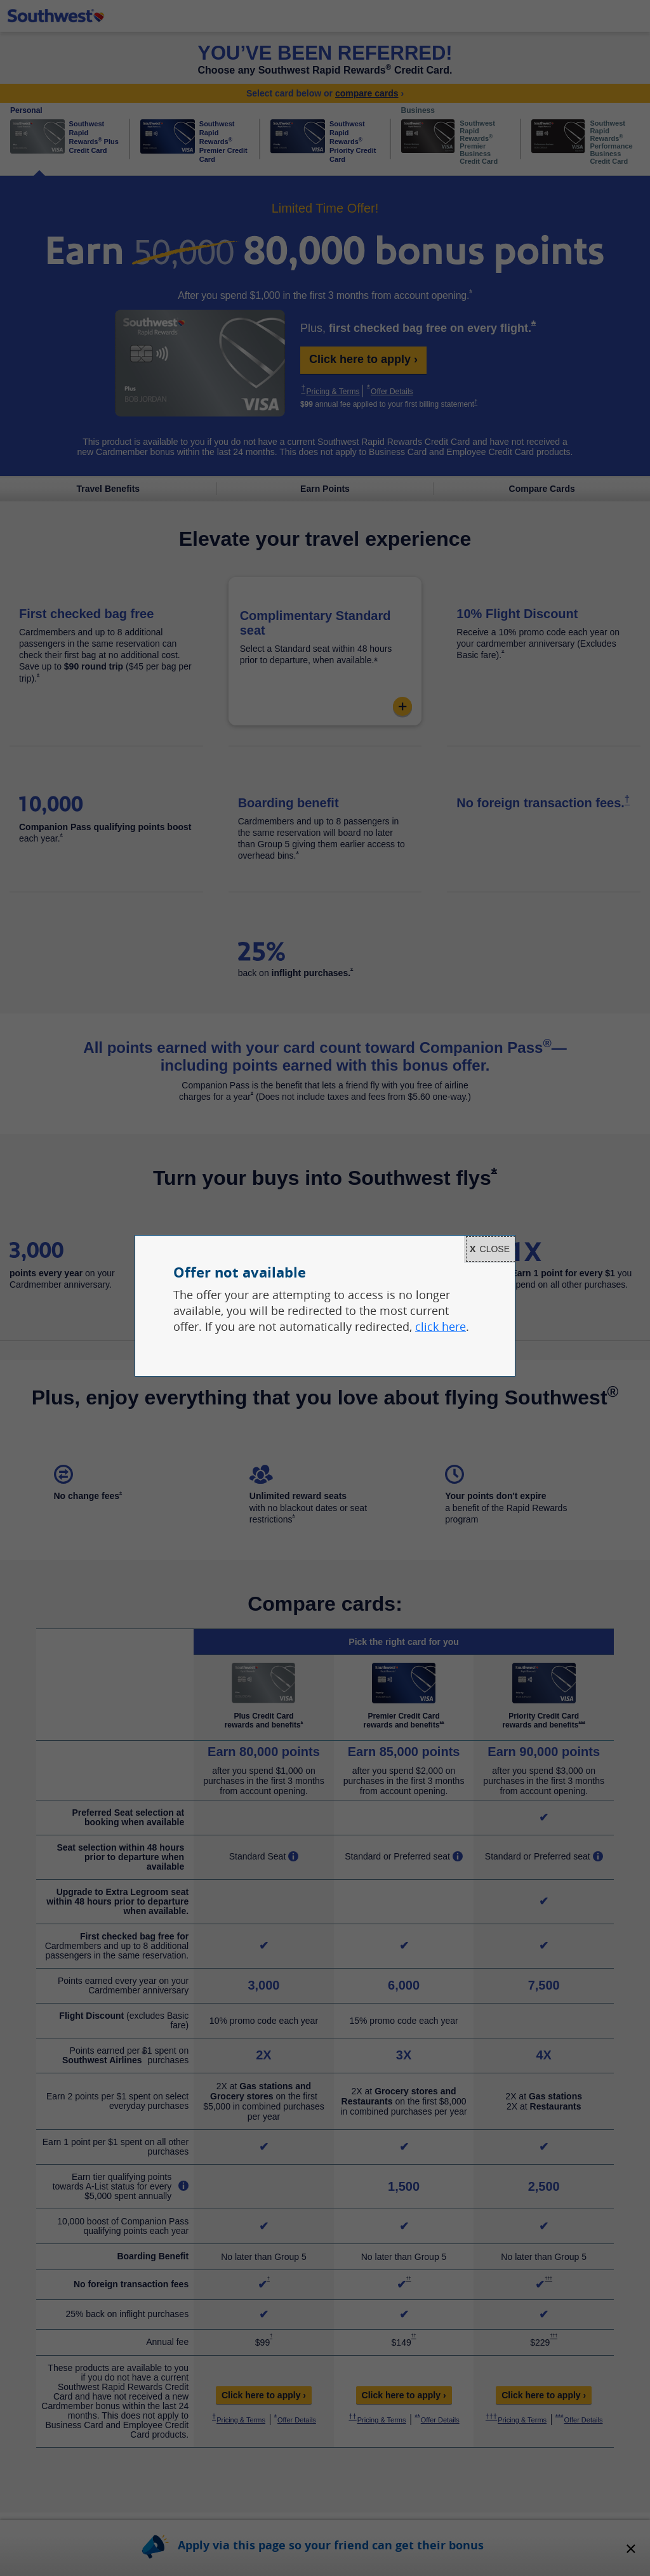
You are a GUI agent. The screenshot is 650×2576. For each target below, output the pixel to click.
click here (440, 1326)
